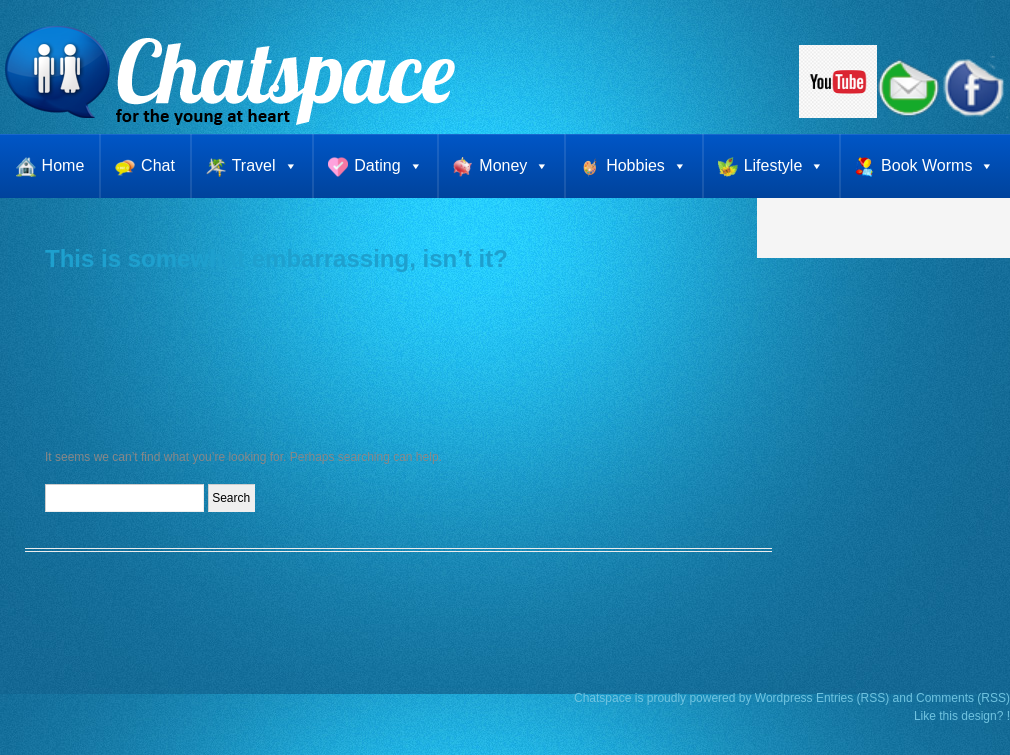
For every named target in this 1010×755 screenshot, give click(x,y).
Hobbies (646, 166)
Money (514, 166)
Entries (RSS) (852, 698)
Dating (388, 166)
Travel (265, 166)
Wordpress (784, 698)
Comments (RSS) (963, 698)
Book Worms (937, 166)
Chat (158, 165)
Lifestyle (784, 166)
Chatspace (602, 698)
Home (63, 165)
